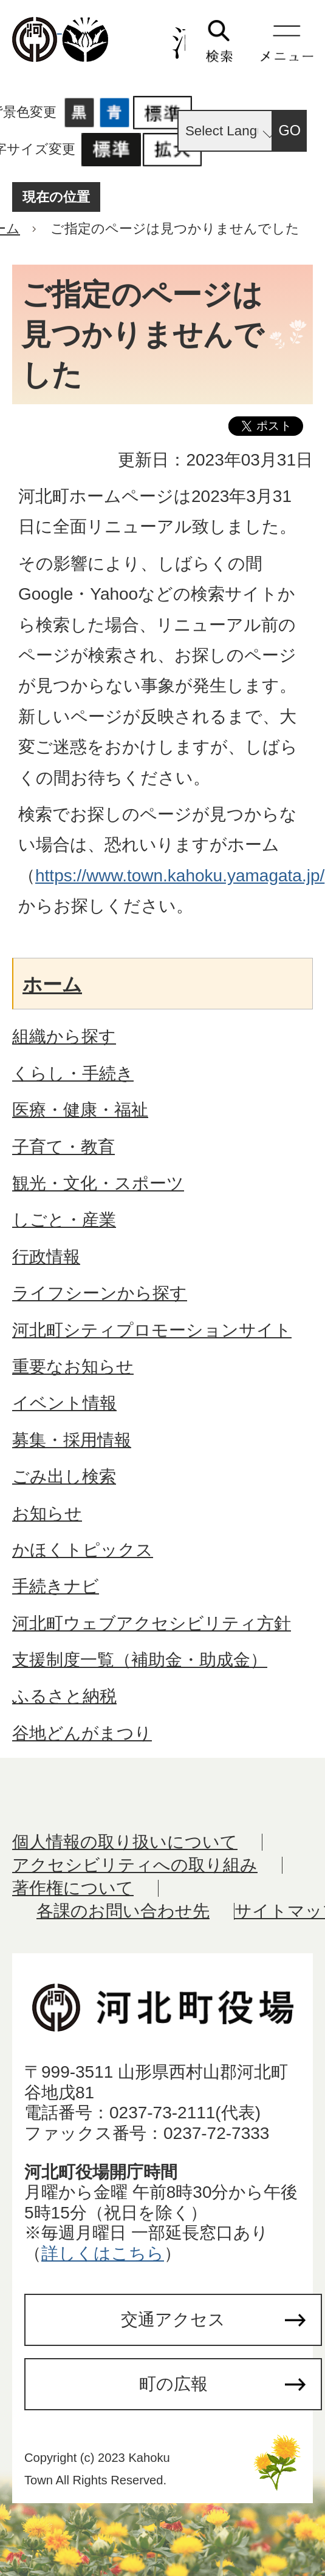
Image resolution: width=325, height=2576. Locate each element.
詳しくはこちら (102, 2253)
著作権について (73, 1888)
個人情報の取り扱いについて (125, 1841)
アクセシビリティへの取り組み (135, 1865)
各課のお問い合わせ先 (123, 1911)
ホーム (52, 984)
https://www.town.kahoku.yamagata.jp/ (179, 875)
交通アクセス (173, 2319)
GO (290, 130)
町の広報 (173, 2383)
